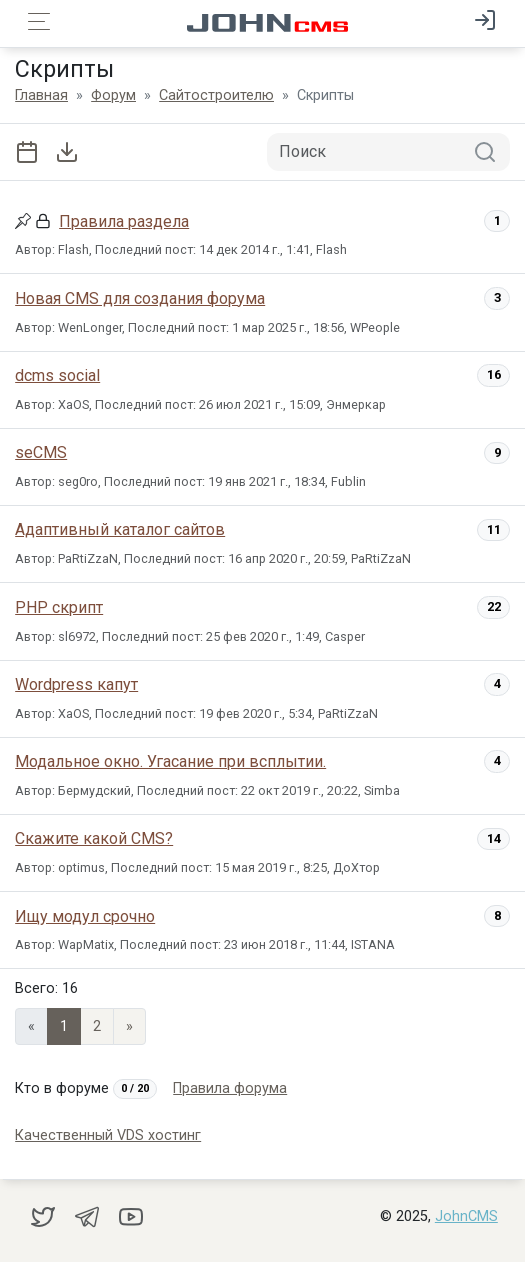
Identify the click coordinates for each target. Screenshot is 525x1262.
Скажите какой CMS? (94, 838)
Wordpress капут (76, 684)
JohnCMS (466, 1216)
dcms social (57, 375)
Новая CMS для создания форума (140, 298)
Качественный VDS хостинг (108, 1135)
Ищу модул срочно (85, 916)
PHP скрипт (59, 607)
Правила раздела (124, 221)
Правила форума (230, 1088)
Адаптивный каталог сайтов (120, 529)
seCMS (41, 452)
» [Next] (129, 1026)
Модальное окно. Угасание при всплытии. (170, 761)
